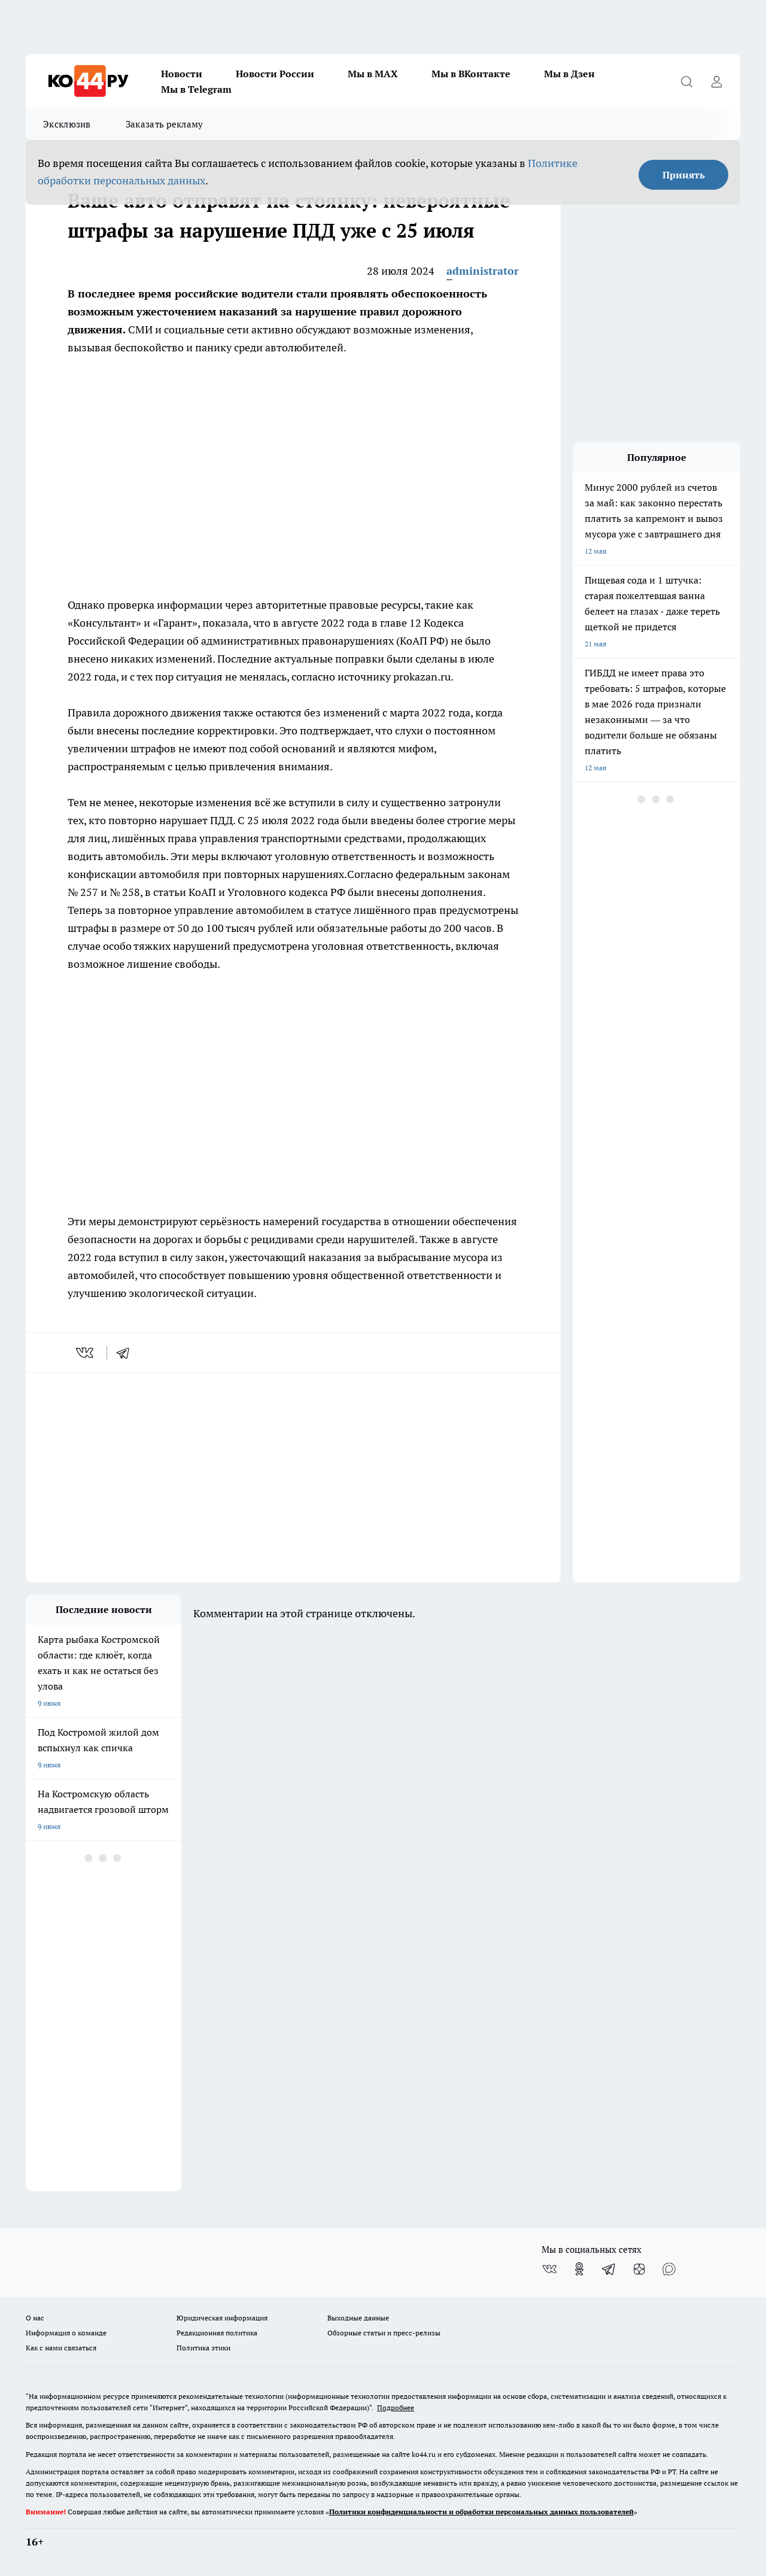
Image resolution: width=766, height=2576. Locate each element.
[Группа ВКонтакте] (549, 2269)
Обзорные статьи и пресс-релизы (383, 2332)
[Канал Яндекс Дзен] (639, 2269)
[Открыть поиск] (686, 81)
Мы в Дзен (569, 74)
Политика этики (203, 2347)
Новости (181, 74)
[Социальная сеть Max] (669, 2269)
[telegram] (127, 1352)
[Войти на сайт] (716, 81)
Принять (683, 175)
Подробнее (395, 2407)
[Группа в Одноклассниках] (579, 2269)
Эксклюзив (67, 124)
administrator (482, 271)
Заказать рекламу (164, 124)
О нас (35, 2317)
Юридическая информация (222, 2317)
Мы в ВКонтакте (470, 74)
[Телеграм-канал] (609, 2269)
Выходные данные (358, 2317)
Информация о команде (66, 2332)
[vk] (85, 1352)
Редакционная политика (217, 2332)
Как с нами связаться (61, 2347)
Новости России (275, 74)
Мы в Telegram (196, 89)
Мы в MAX (373, 74)
